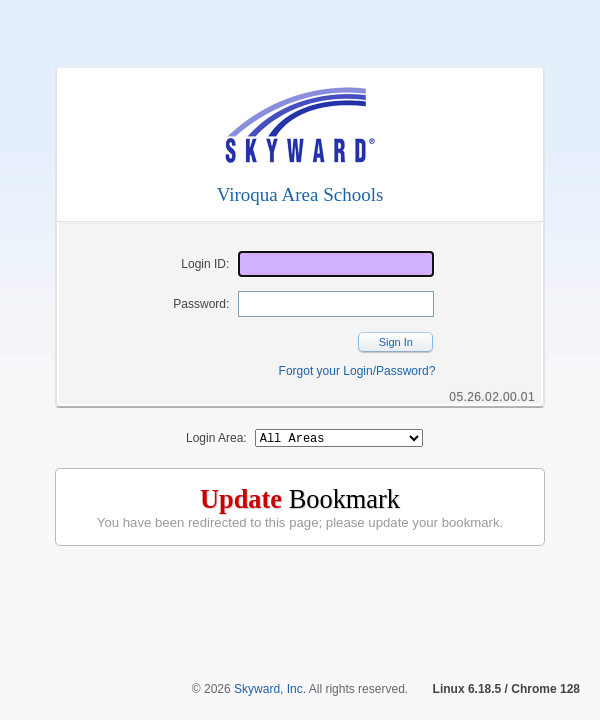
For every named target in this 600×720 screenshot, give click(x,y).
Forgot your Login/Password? (357, 371)
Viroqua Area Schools (300, 194)
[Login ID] (336, 264)
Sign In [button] (396, 342)
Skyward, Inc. (270, 689)
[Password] (336, 304)
